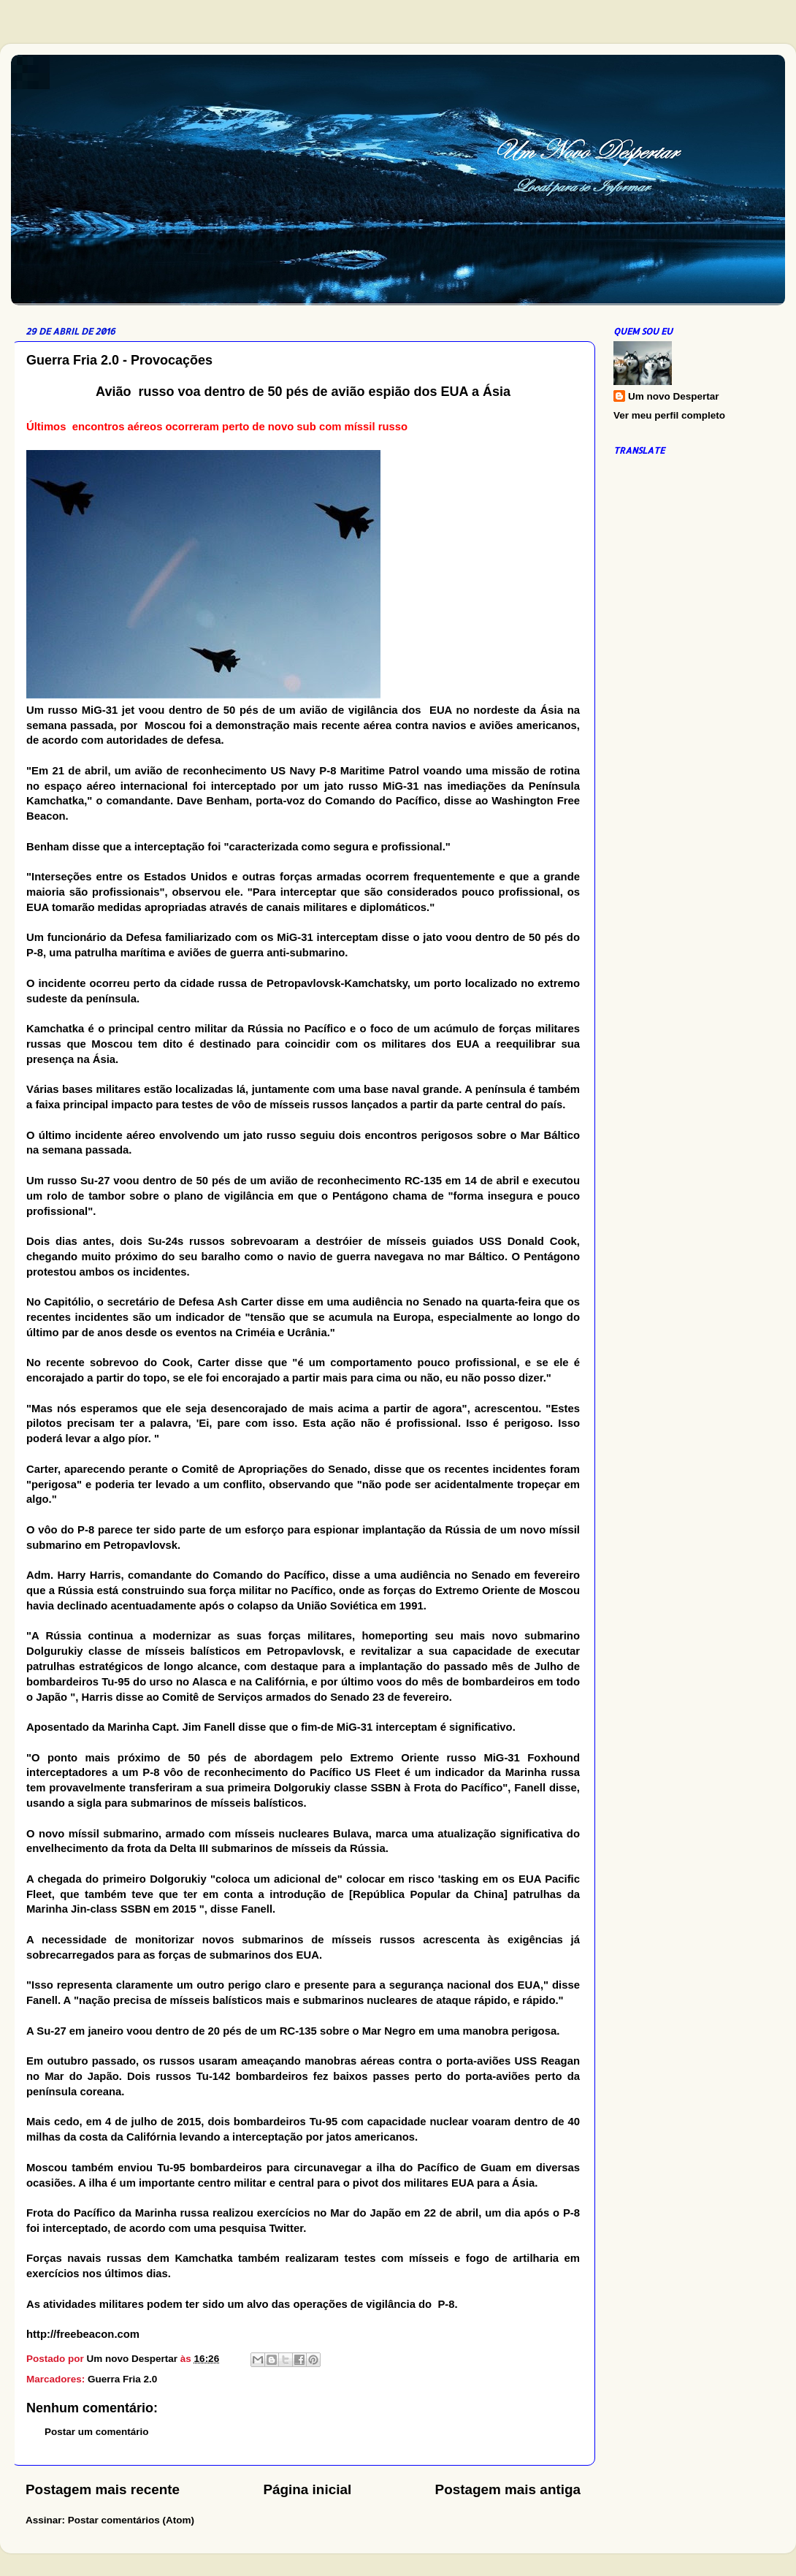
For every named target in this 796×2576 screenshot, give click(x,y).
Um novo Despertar (673, 396)
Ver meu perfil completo (669, 415)
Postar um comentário (97, 2431)
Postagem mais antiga (508, 2489)
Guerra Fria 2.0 (122, 2379)
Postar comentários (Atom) (131, 2520)
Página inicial (307, 2489)
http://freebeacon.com (82, 2334)
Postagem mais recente (103, 2489)
